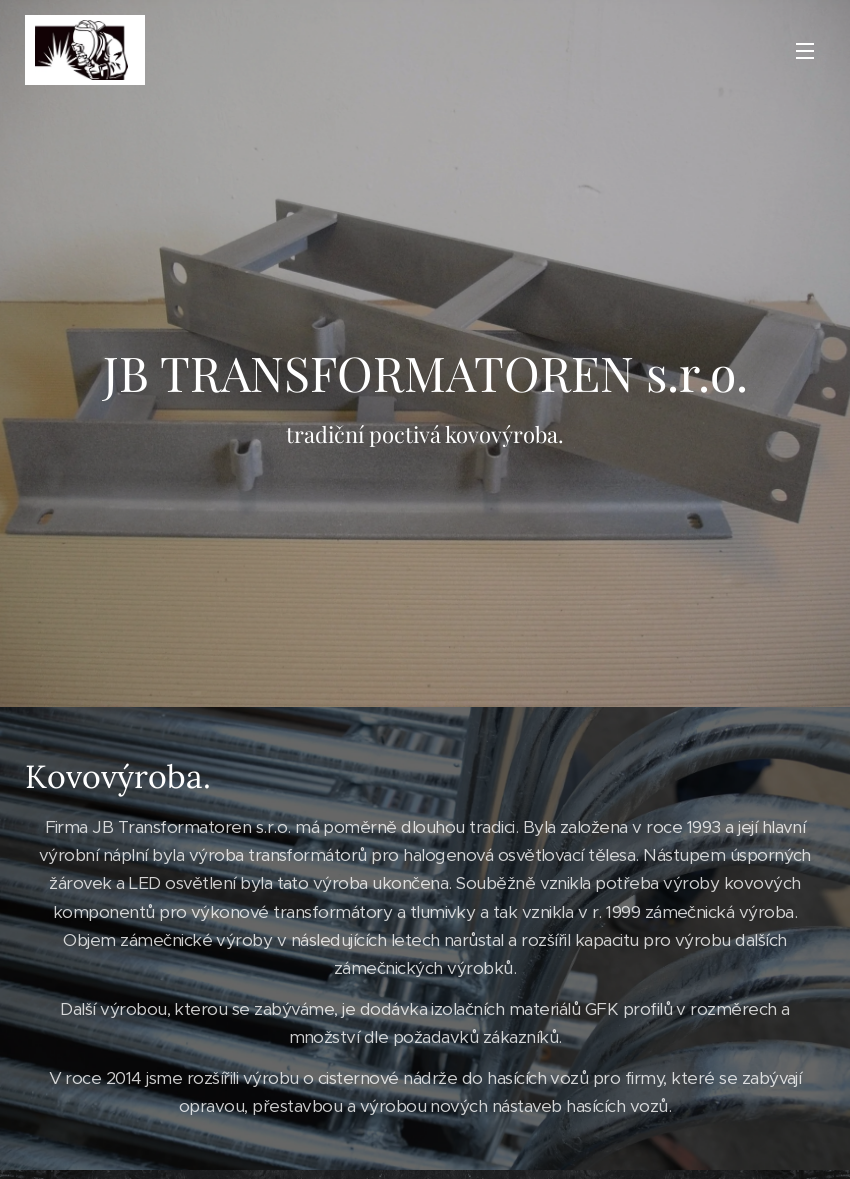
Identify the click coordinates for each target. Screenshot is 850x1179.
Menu (805, 51)
